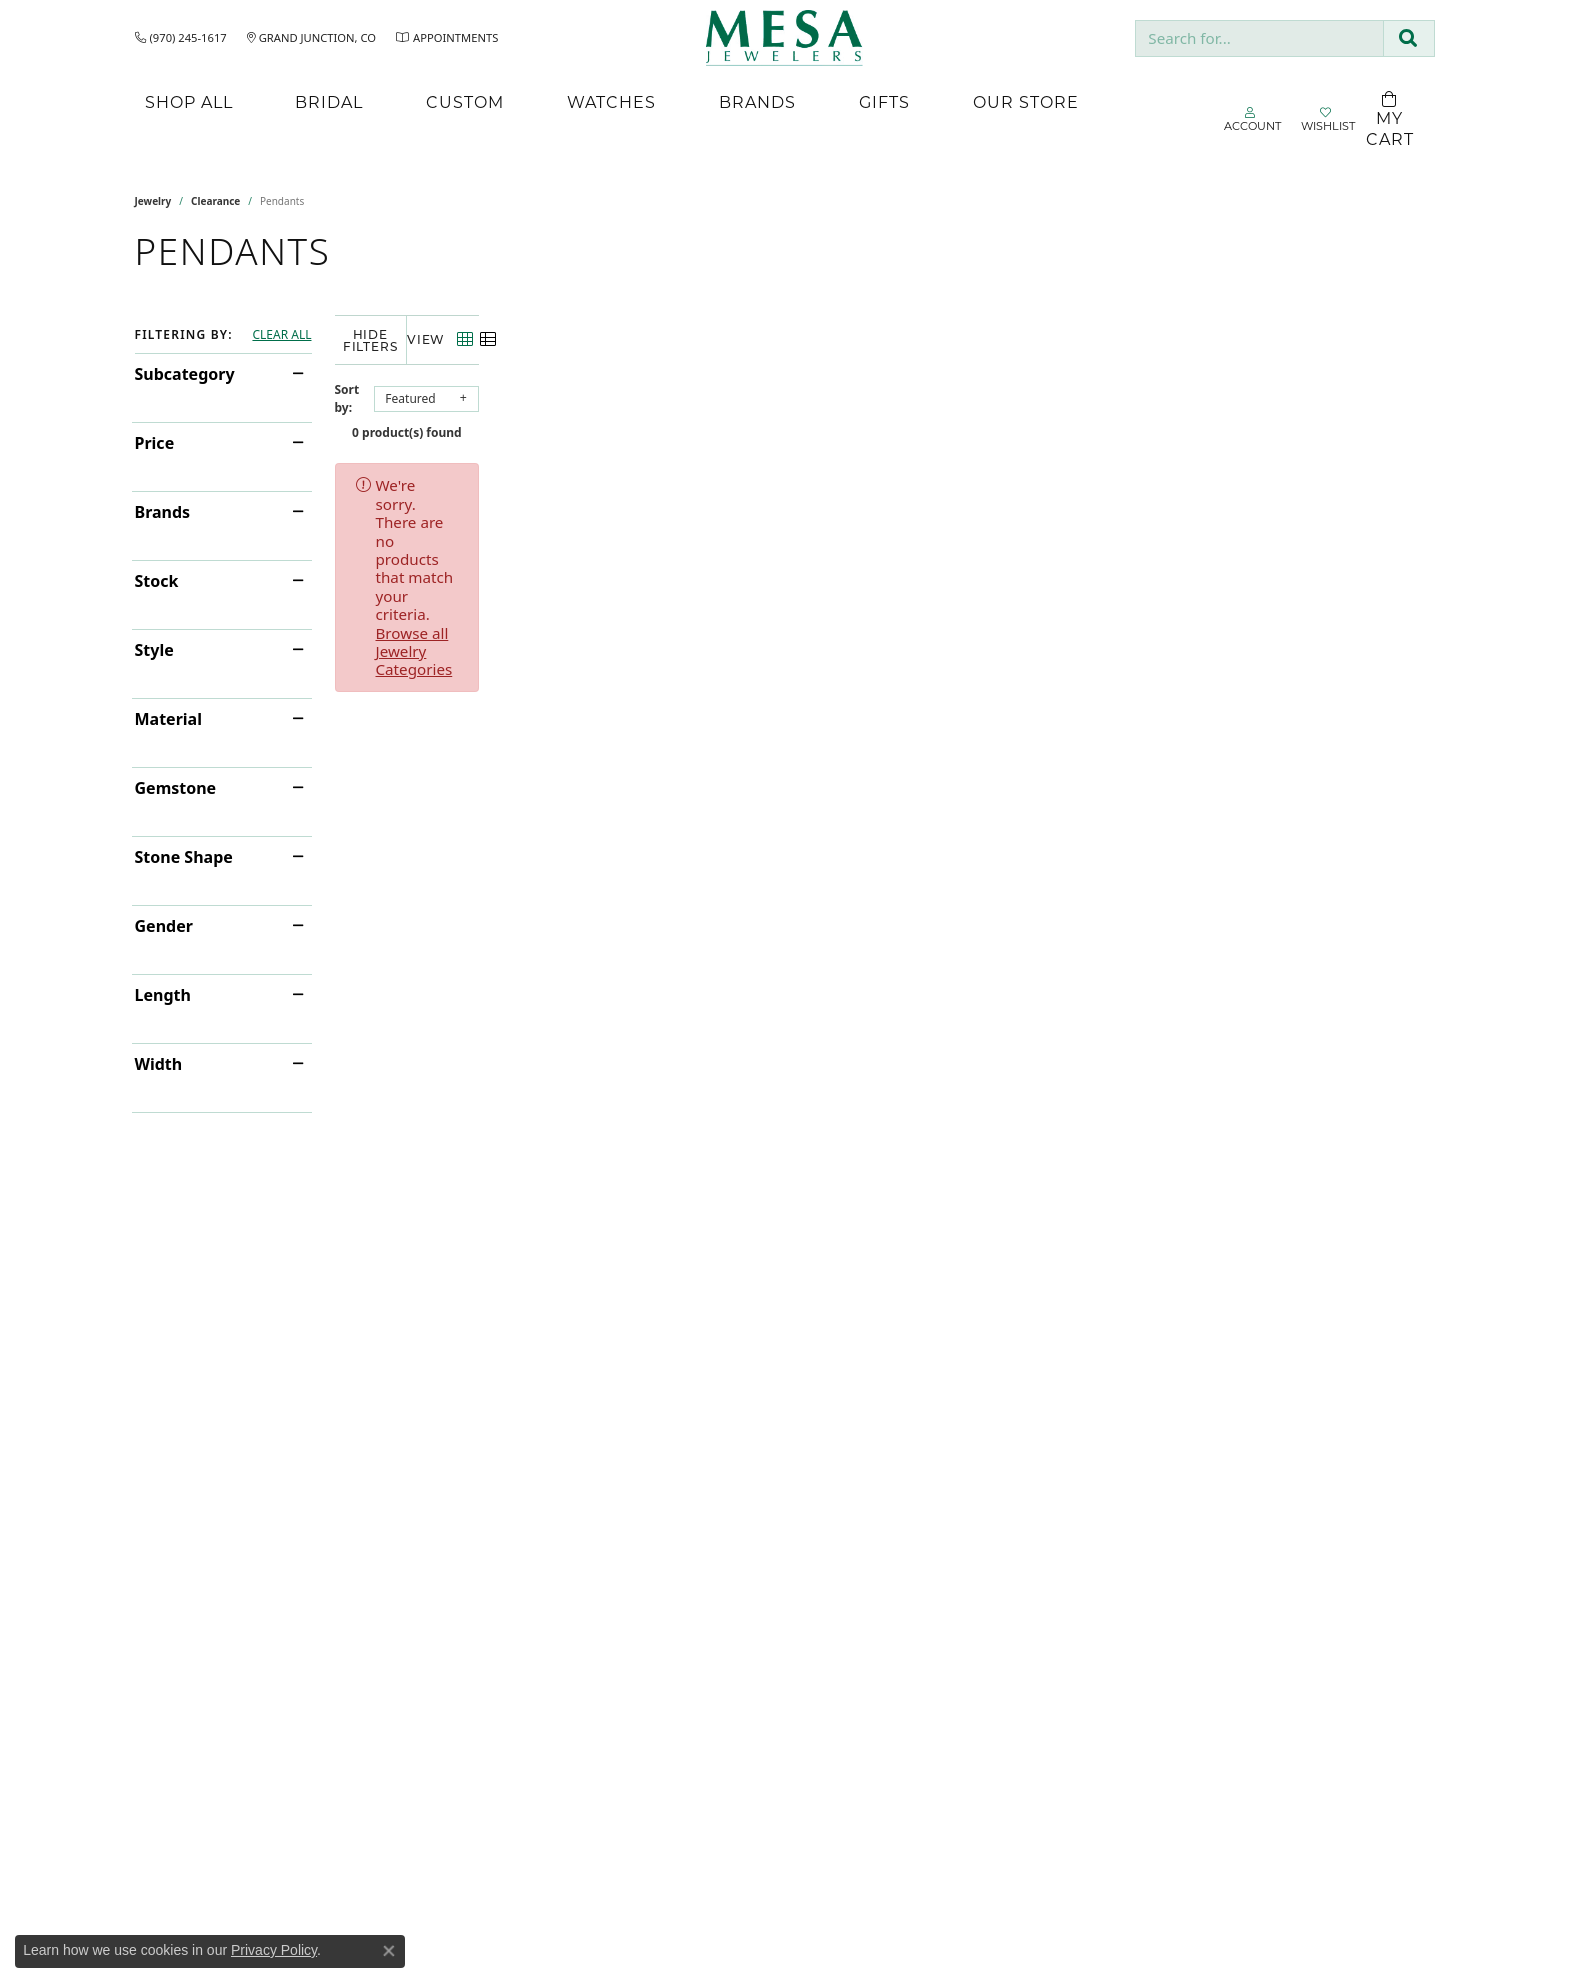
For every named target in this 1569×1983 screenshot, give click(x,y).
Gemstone (176, 788)
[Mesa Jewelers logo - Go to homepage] (784, 38)
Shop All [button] (189, 101)
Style (154, 650)
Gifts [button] (884, 101)
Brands (163, 512)
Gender (164, 926)
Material (168, 719)
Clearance (215, 201)
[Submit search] (1408, 38)
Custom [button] (465, 101)
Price (155, 443)
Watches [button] (611, 101)
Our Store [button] (1026, 101)
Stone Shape (184, 857)
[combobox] (1259, 38)
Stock (157, 581)
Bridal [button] (329, 101)
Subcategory (185, 374)
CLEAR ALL (281, 335)
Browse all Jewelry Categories (905, 473)
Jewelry (153, 201)
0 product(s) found (885, 420)
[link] (181, 38)
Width (159, 1064)
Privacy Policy (274, 1950)
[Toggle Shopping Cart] (1390, 120)
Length (163, 995)
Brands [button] (757, 101)
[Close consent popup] (389, 1951)
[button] (1252, 120)
